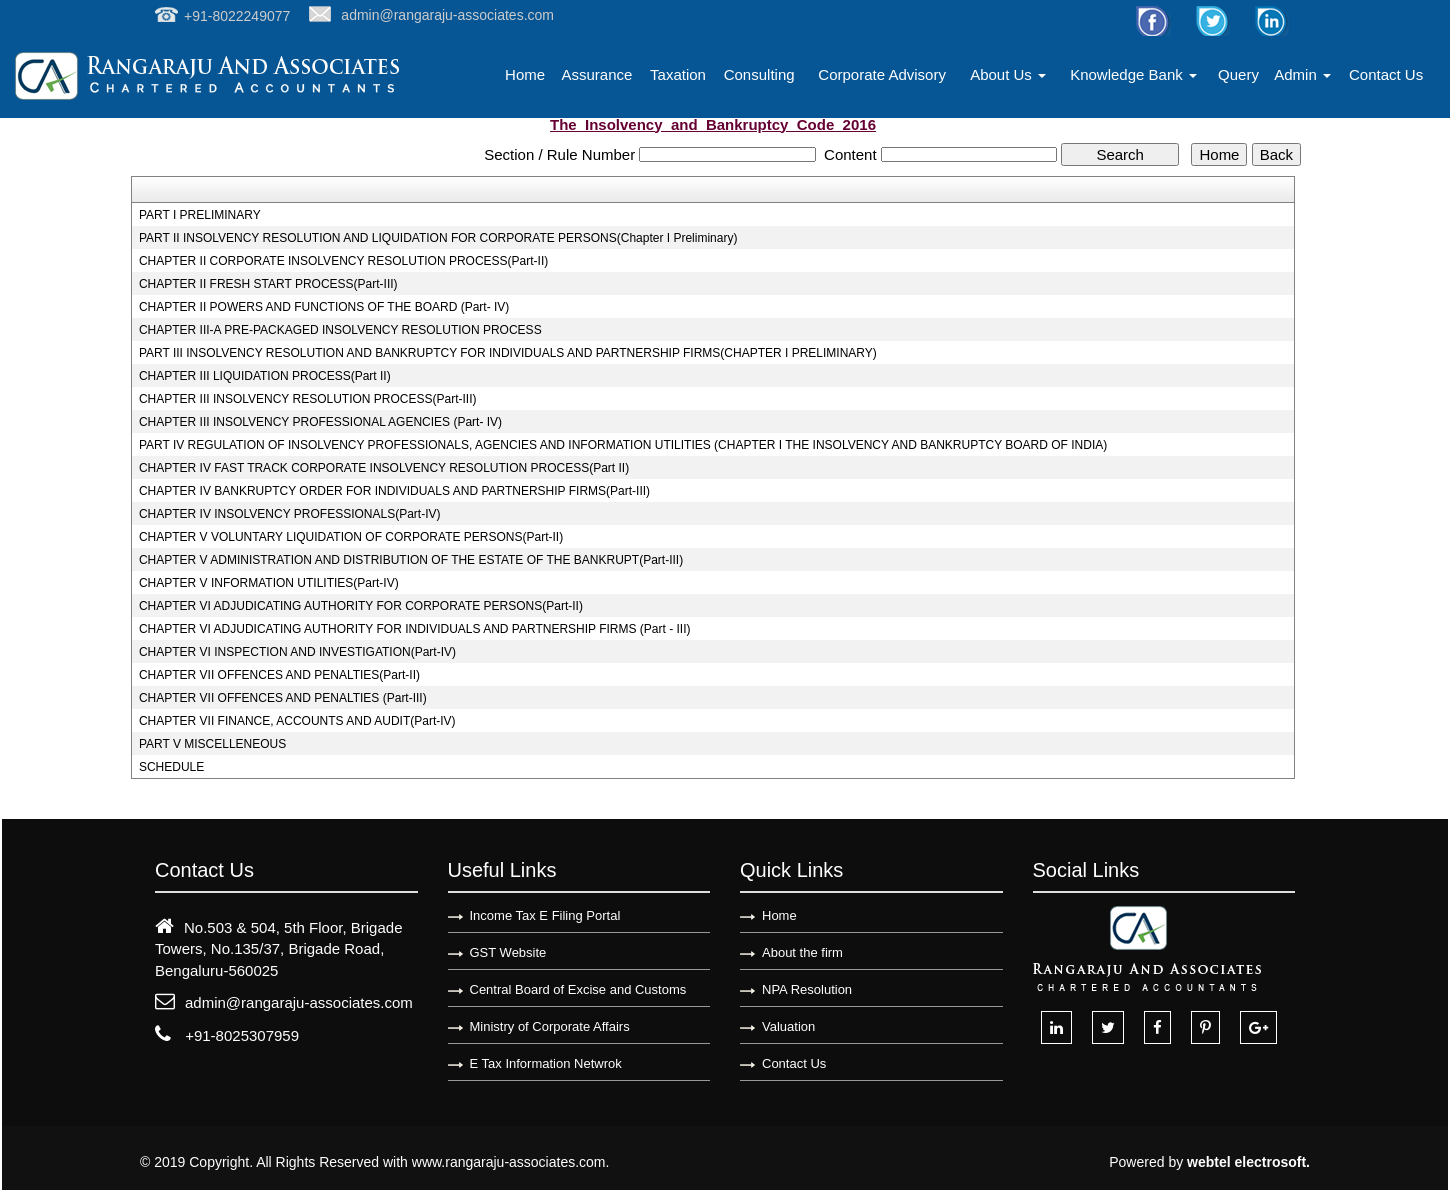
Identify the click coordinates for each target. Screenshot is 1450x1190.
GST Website (508, 952)
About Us (1008, 74)
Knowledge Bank (1133, 74)
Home (525, 74)
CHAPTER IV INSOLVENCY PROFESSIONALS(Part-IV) (290, 514)
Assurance (596, 74)
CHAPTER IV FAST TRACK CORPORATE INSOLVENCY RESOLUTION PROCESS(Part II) (384, 468)
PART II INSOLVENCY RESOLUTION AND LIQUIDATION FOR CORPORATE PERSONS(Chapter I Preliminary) (438, 238)
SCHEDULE (171, 767)
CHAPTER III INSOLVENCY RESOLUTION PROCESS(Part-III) (308, 399)
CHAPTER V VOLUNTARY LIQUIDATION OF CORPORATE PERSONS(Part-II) (351, 537)
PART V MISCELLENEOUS (212, 744)
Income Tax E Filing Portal (545, 915)
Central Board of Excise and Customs (578, 989)
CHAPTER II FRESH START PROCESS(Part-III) (268, 284)
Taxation (678, 74)
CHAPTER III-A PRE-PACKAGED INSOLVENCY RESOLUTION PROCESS (340, 330)
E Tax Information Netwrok (546, 1063)
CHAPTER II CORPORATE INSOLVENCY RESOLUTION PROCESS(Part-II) (343, 261)
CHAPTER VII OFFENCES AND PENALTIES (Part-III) (283, 698)
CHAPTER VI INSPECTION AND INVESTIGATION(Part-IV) (297, 652)
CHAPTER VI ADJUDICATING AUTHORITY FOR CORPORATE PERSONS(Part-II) (361, 606)
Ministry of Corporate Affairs (550, 1026)
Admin (1302, 74)
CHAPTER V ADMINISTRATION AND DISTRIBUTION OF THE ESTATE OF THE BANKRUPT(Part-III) (411, 560)
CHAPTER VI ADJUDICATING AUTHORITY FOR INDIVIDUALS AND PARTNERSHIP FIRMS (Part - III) (415, 629)
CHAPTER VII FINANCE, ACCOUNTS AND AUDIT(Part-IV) (297, 721)
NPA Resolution (807, 989)
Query (1238, 74)
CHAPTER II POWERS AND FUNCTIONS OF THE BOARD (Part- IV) (324, 307)
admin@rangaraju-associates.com (299, 1002)
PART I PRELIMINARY (200, 215)
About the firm (802, 952)
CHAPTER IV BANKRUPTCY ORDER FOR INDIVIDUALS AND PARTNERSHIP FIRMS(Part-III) (394, 491)
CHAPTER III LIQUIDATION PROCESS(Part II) (265, 376)
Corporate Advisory (882, 74)
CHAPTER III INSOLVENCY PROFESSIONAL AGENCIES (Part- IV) (320, 422)
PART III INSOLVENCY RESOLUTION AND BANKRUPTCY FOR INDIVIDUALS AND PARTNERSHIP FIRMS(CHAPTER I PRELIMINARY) (508, 353)
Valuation (788, 1026)
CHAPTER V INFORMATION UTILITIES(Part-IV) (269, 583)
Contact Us (1386, 74)
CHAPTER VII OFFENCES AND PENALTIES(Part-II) (279, 675)
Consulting (759, 74)
